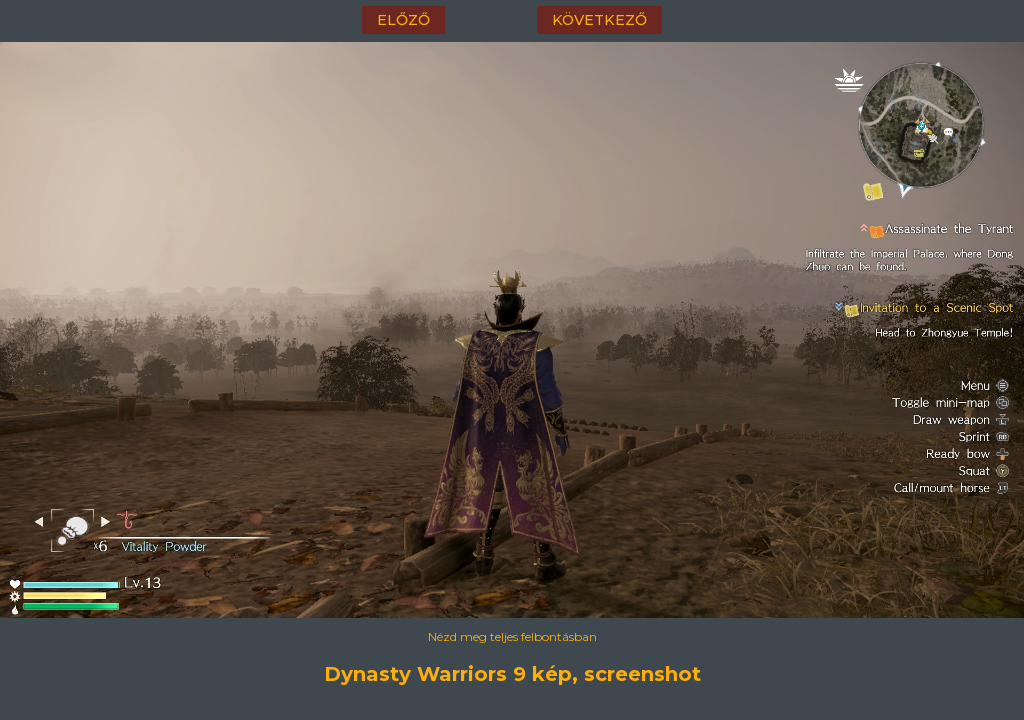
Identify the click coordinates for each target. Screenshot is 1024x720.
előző (403, 20)
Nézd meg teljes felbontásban (512, 636)
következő (599, 20)
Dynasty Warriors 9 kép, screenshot (512, 674)
